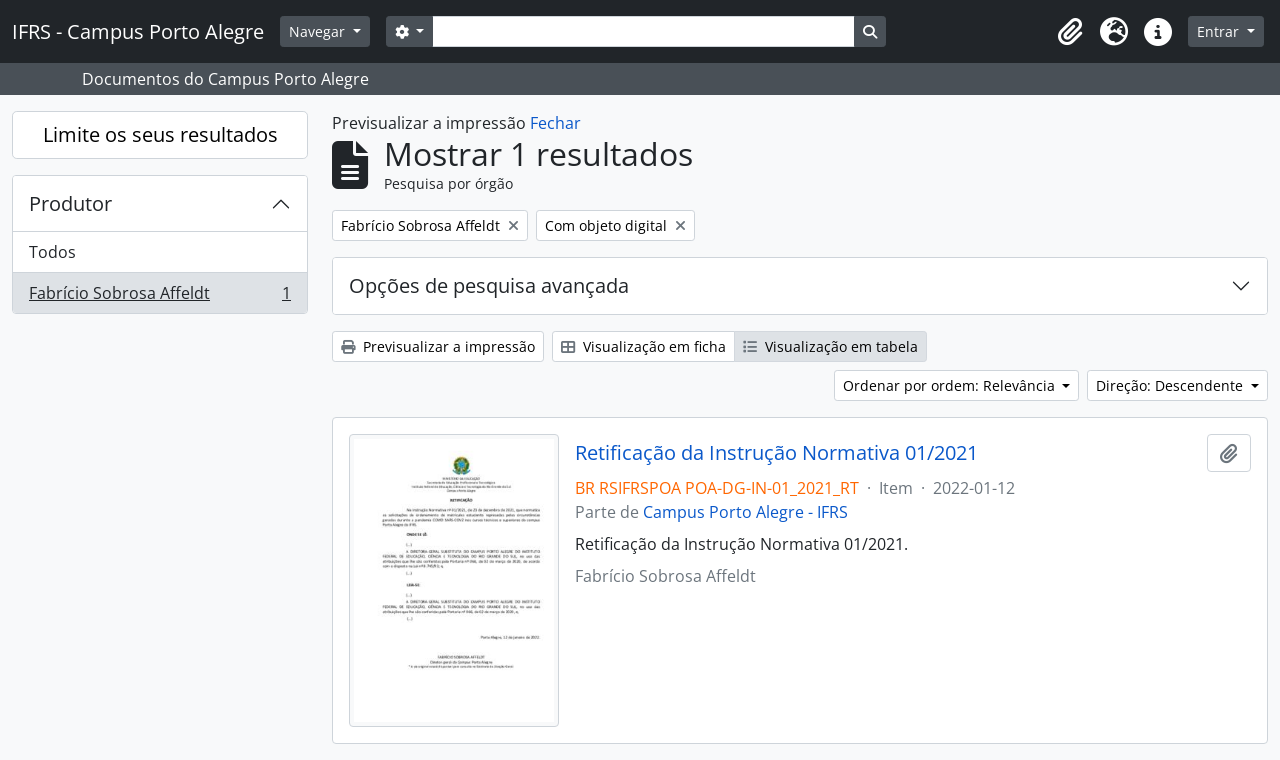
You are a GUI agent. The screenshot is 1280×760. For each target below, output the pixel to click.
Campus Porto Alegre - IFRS (745, 512)
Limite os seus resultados (160, 134)
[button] (1070, 32)
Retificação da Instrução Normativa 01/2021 (776, 453)
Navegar (319, 31)
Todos (52, 252)
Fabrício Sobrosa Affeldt (159, 297)
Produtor (70, 203)
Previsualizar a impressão (438, 346)
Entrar (1220, 31)
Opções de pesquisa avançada (489, 285)
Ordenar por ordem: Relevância (951, 385)
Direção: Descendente (1171, 385)
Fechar (555, 123)
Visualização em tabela (830, 346)
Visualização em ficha (643, 346)
